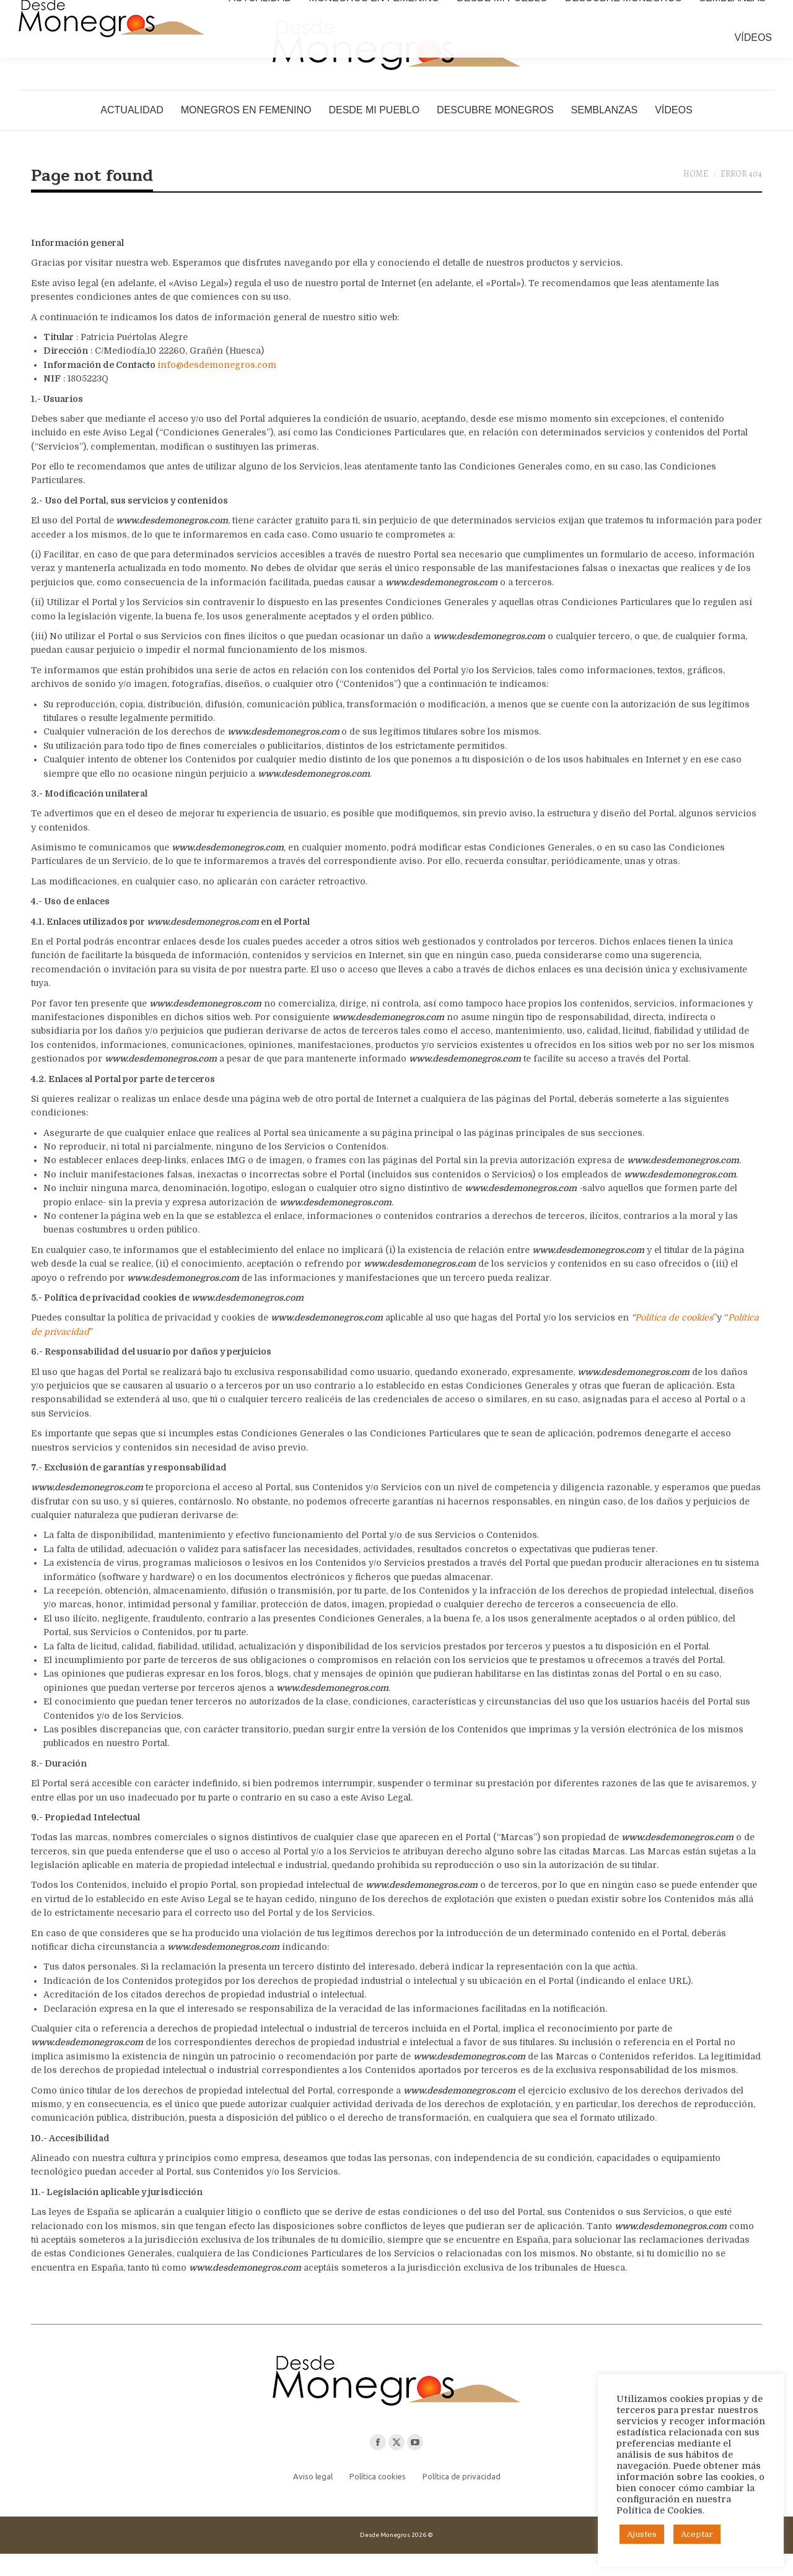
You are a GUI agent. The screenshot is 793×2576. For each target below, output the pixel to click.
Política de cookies (674, 1340)
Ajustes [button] (642, 2534)
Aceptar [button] (697, 2534)
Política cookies (377, 2498)
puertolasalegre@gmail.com (254, 11)
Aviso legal (313, 2498)
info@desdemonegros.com (216, 387)
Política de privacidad (462, 2498)
